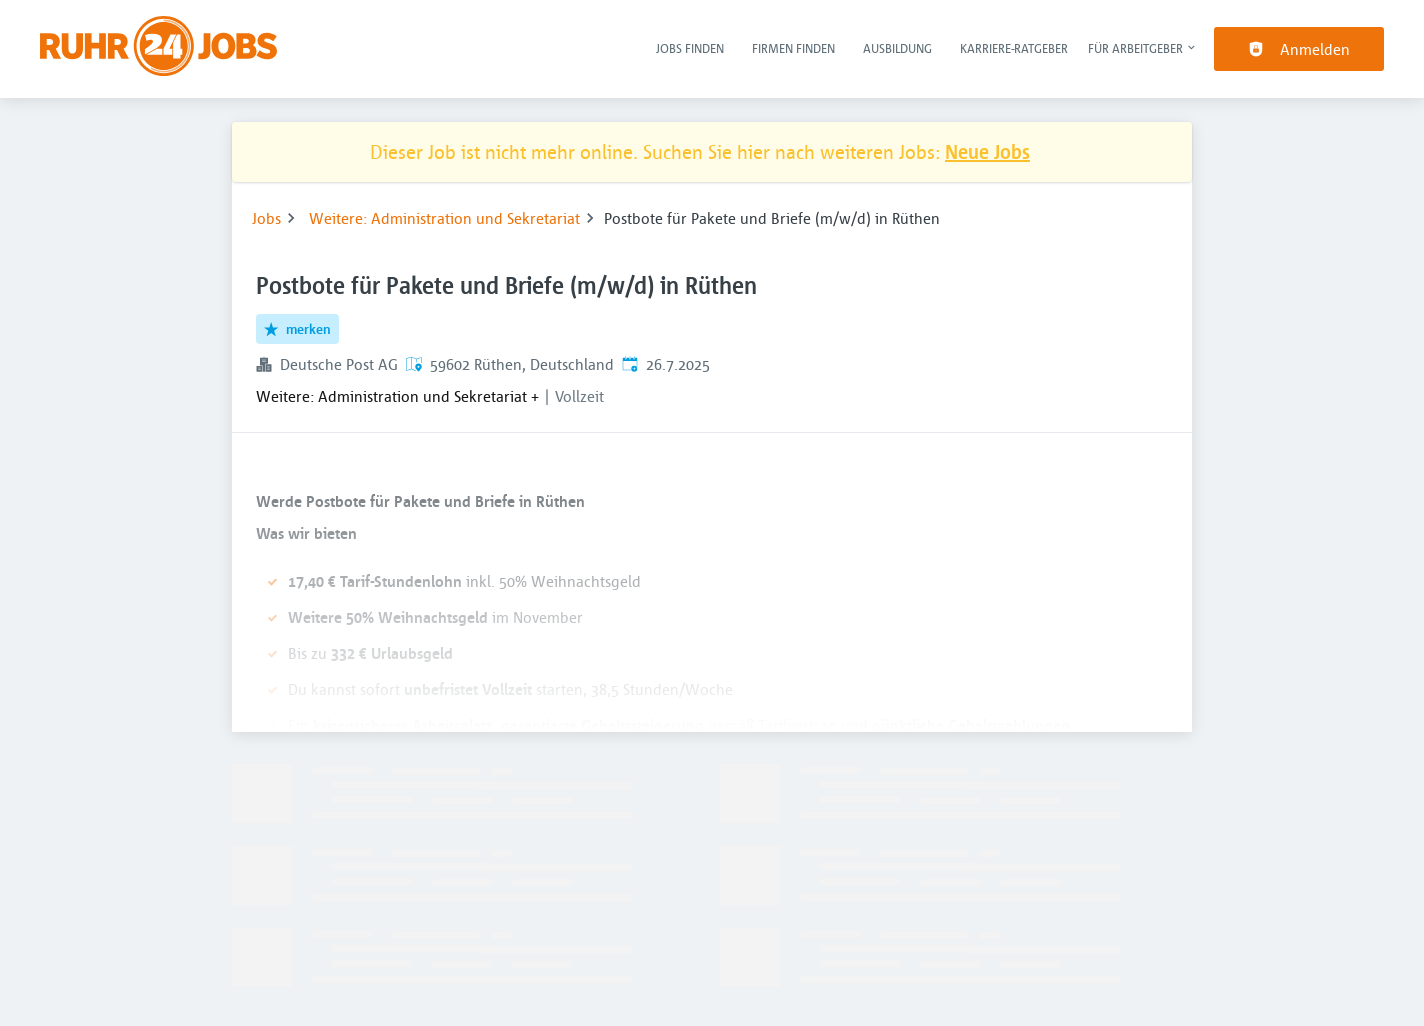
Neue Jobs (987, 151)
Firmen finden (793, 48)
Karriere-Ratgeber (1014, 48)
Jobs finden (690, 48)
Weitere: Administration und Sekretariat (444, 218)
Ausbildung (897, 48)
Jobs (266, 218)
